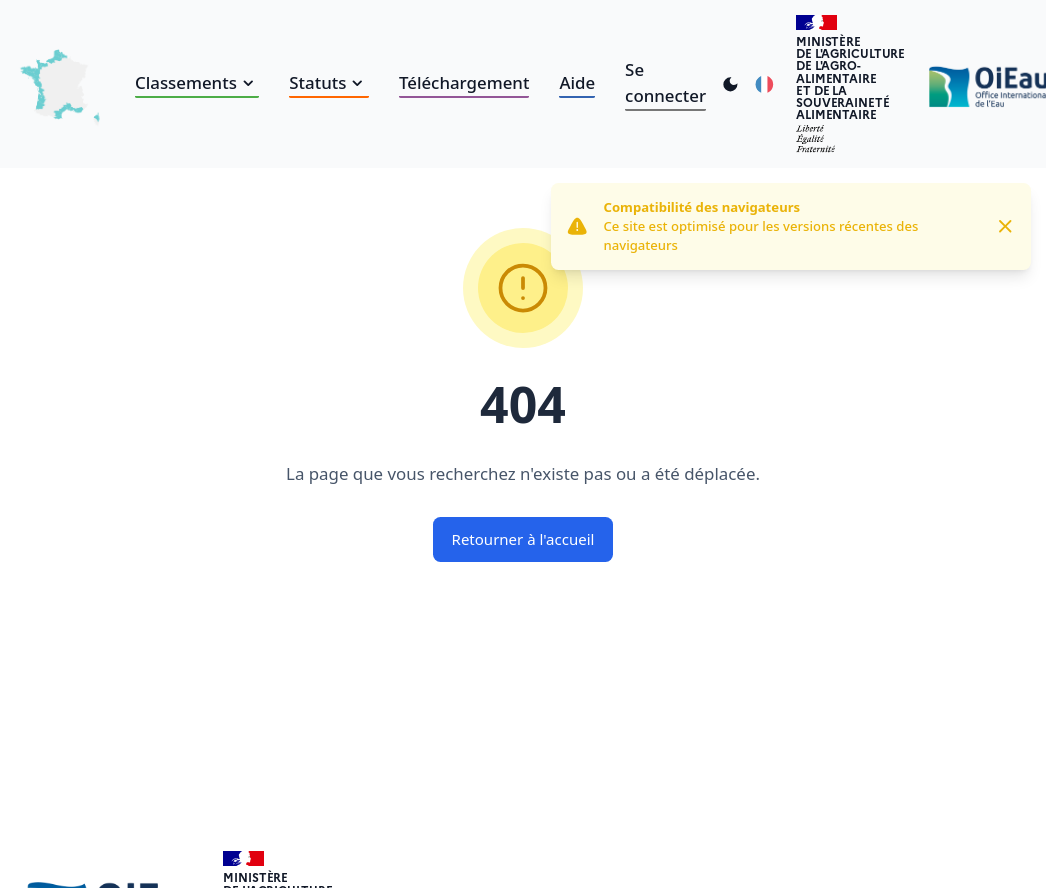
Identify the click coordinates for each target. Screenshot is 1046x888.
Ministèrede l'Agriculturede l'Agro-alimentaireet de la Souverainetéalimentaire (850, 77)
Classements (197, 82)
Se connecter (665, 82)
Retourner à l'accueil (523, 539)
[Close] (1005, 226)
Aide (577, 82)
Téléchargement (464, 82)
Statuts (329, 82)
